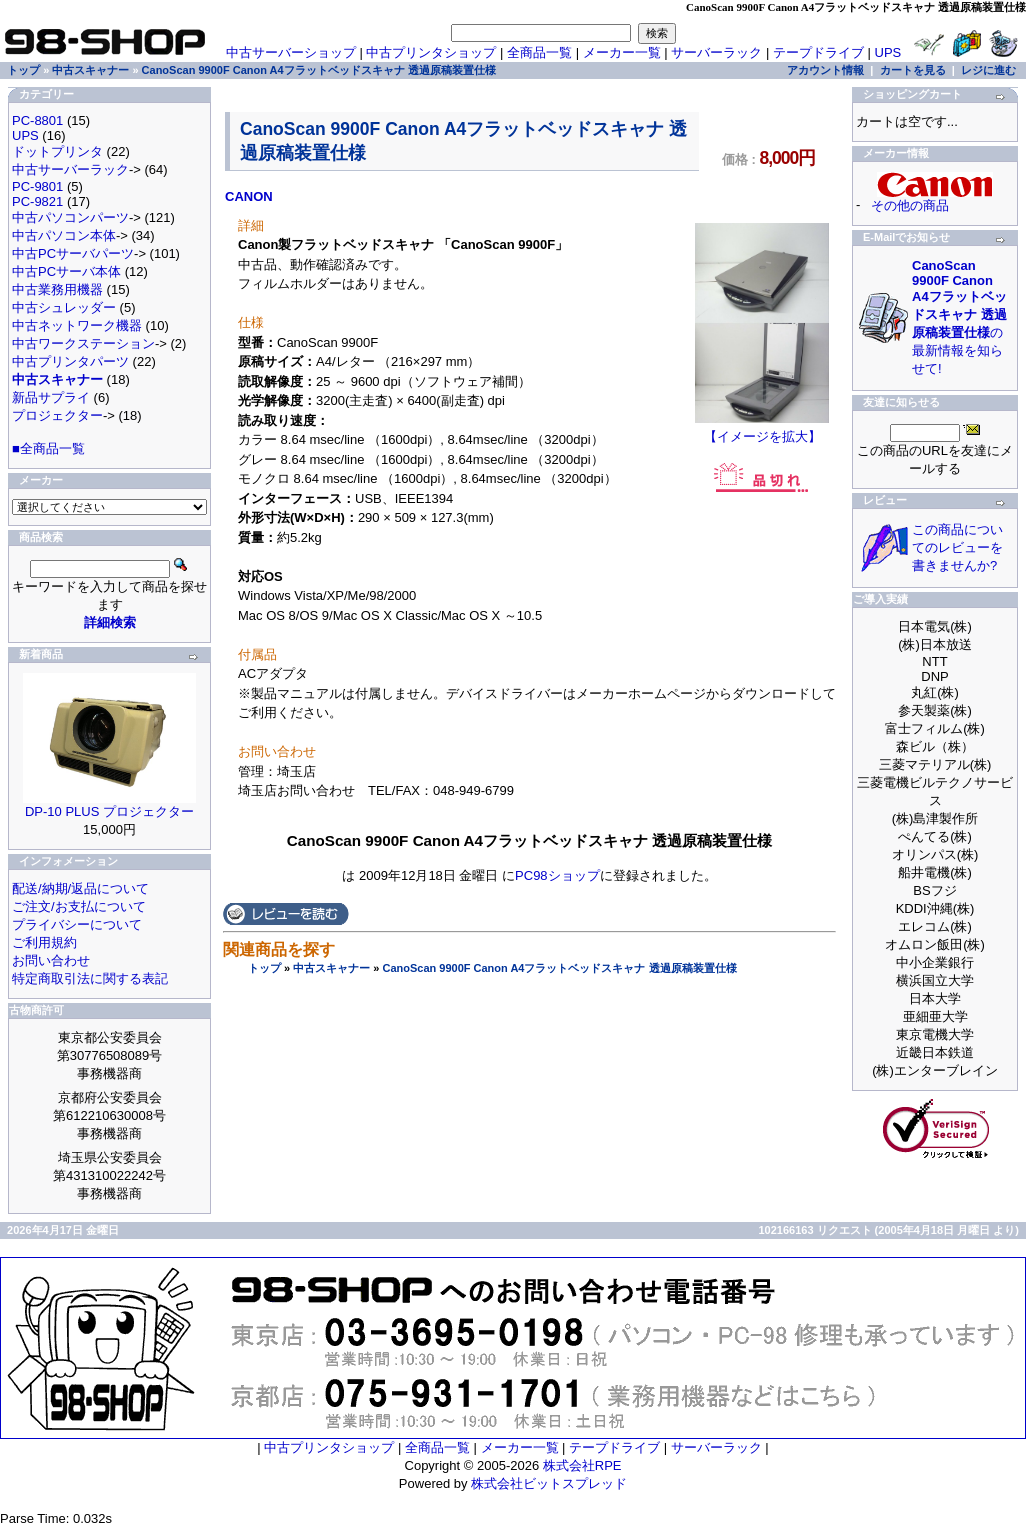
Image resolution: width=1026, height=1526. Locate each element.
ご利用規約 (44, 942)
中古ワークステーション (83, 343)
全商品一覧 (539, 52)
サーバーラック (716, 52)
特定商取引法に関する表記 (90, 978)
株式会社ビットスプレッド (549, 1483)
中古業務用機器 (57, 289)
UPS (888, 52)
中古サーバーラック (70, 169)
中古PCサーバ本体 (66, 271)
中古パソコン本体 (64, 235)
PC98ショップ (557, 875)
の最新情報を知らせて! (959, 317)
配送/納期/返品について (80, 888)
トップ (264, 968)
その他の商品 (910, 205)
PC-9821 (37, 201)
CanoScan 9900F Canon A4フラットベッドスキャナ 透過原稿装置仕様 (559, 968)
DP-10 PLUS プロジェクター (109, 811)
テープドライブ (818, 52)
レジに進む (988, 70)
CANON (249, 196)
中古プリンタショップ (431, 52)
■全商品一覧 (48, 448)
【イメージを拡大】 (762, 430)
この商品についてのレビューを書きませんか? (957, 547)
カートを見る (913, 70)
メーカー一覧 (622, 52)
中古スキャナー (331, 968)
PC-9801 (37, 186)
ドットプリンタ (57, 151)
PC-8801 (37, 120)
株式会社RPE (582, 1465)
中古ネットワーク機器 (77, 325)
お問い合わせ (51, 960)
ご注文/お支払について (79, 906)
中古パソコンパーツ (70, 217)
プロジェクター (57, 415)
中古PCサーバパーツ (73, 253)
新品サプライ (51, 397)
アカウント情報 (825, 70)
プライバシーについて (77, 924)
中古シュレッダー (64, 307)
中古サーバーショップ (291, 52)
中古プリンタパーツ (70, 361)
